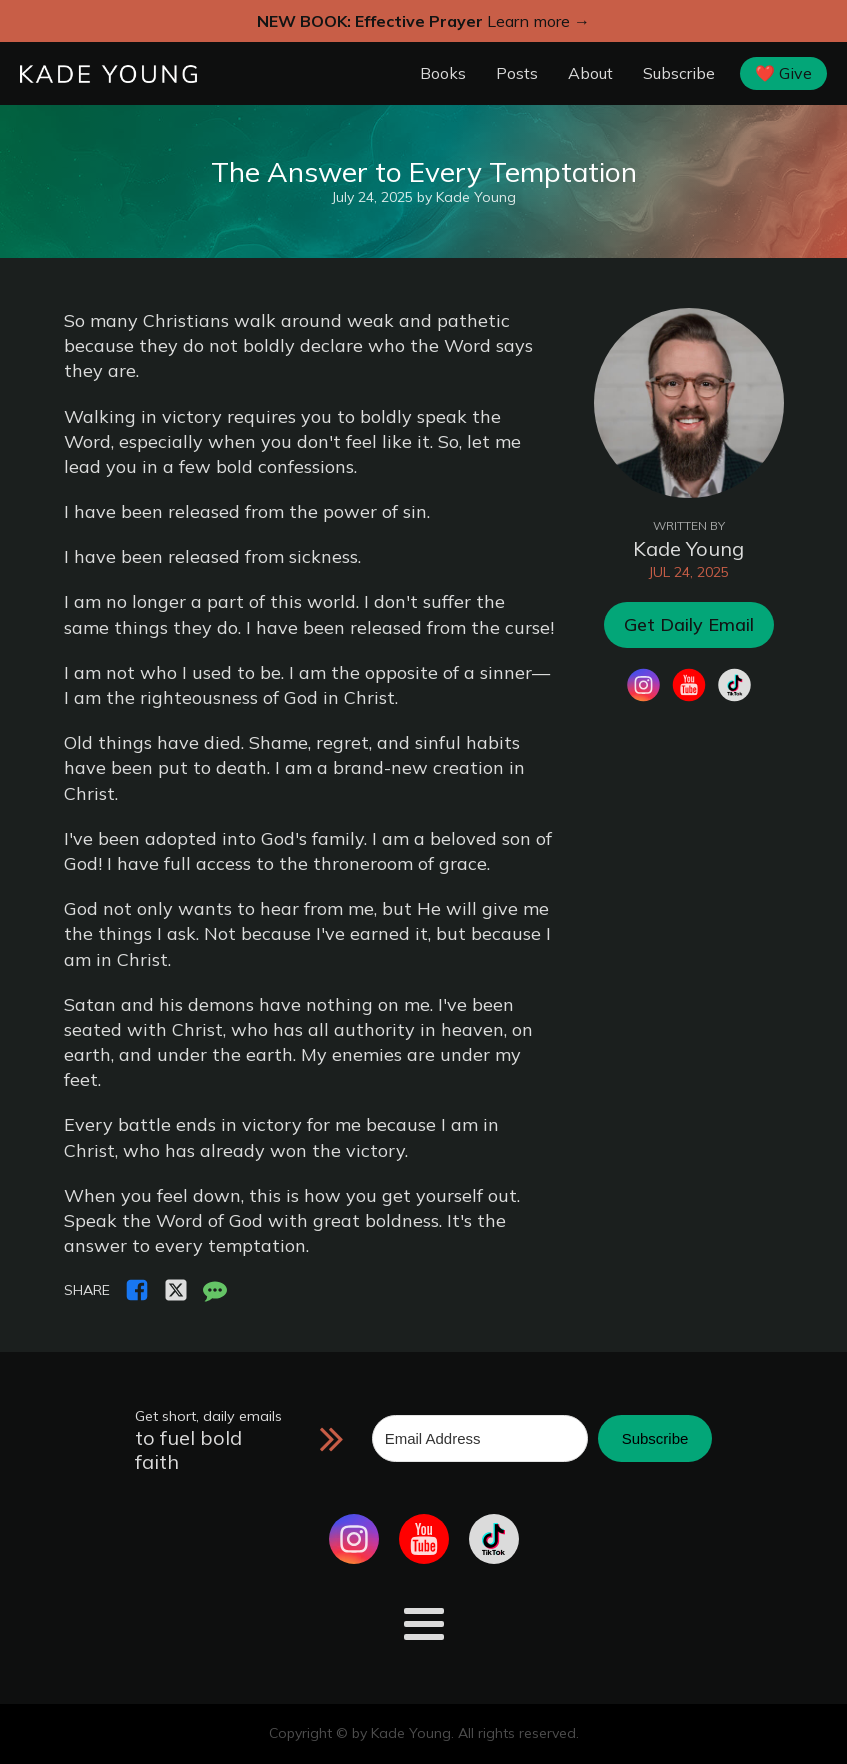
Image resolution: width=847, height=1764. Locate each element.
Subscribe (679, 73)
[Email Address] (480, 1438)
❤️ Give (783, 73)
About (590, 73)
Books (443, 73)
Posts (517, 73)
